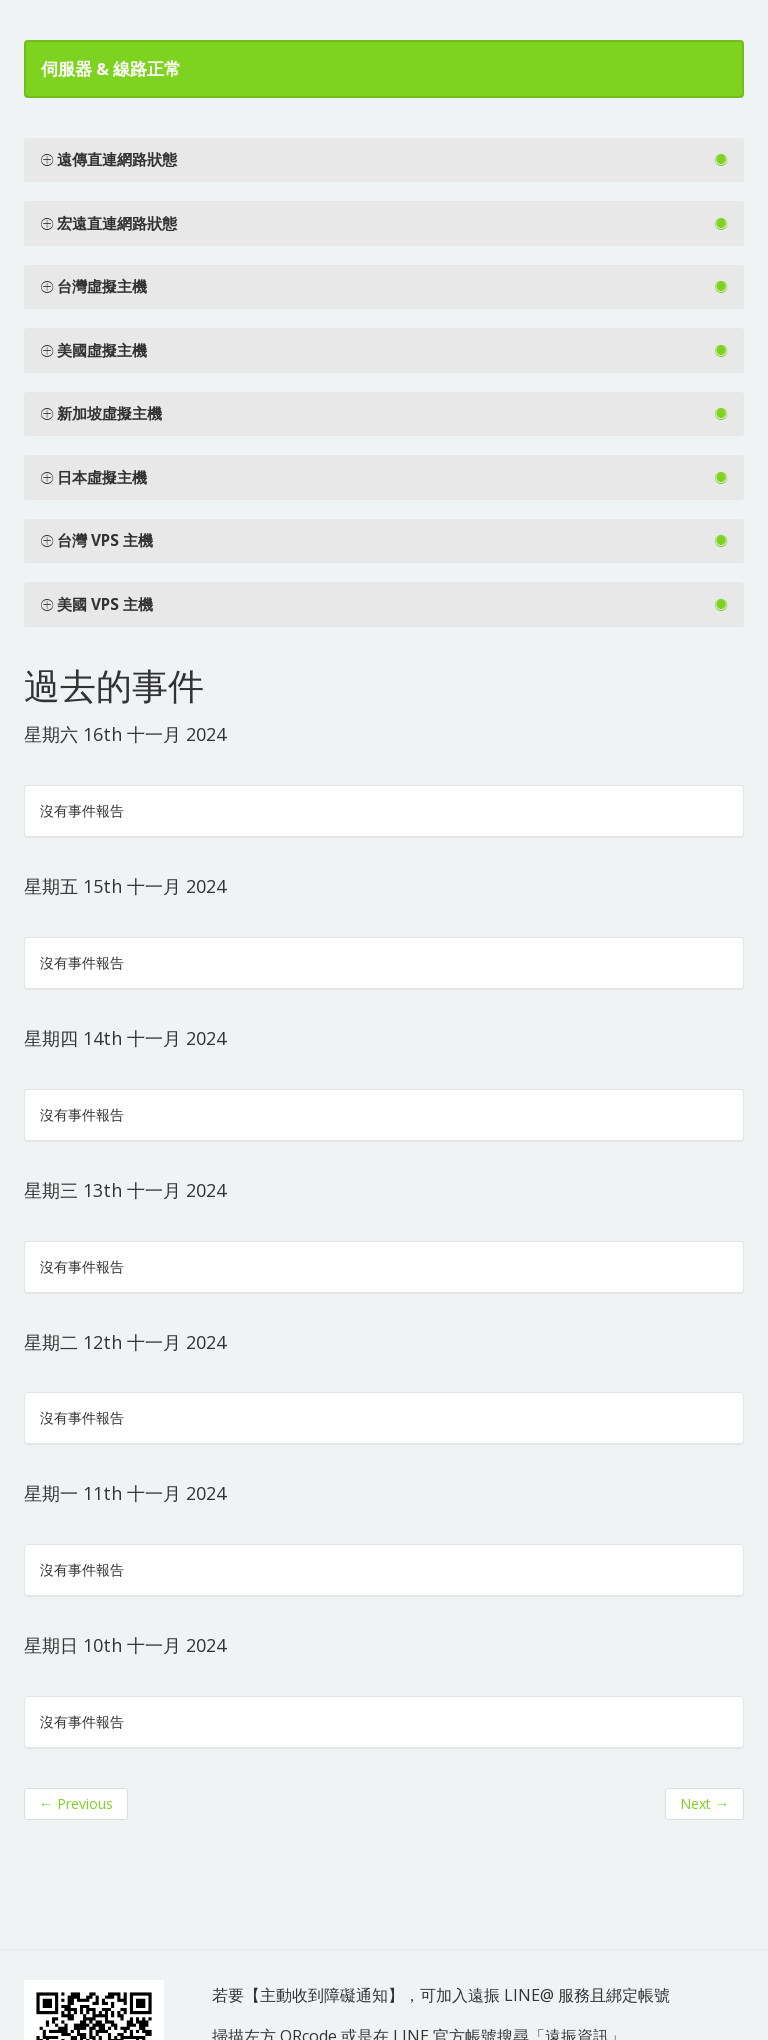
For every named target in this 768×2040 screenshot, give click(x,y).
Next (704, 1803)
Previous (76, 1803)
